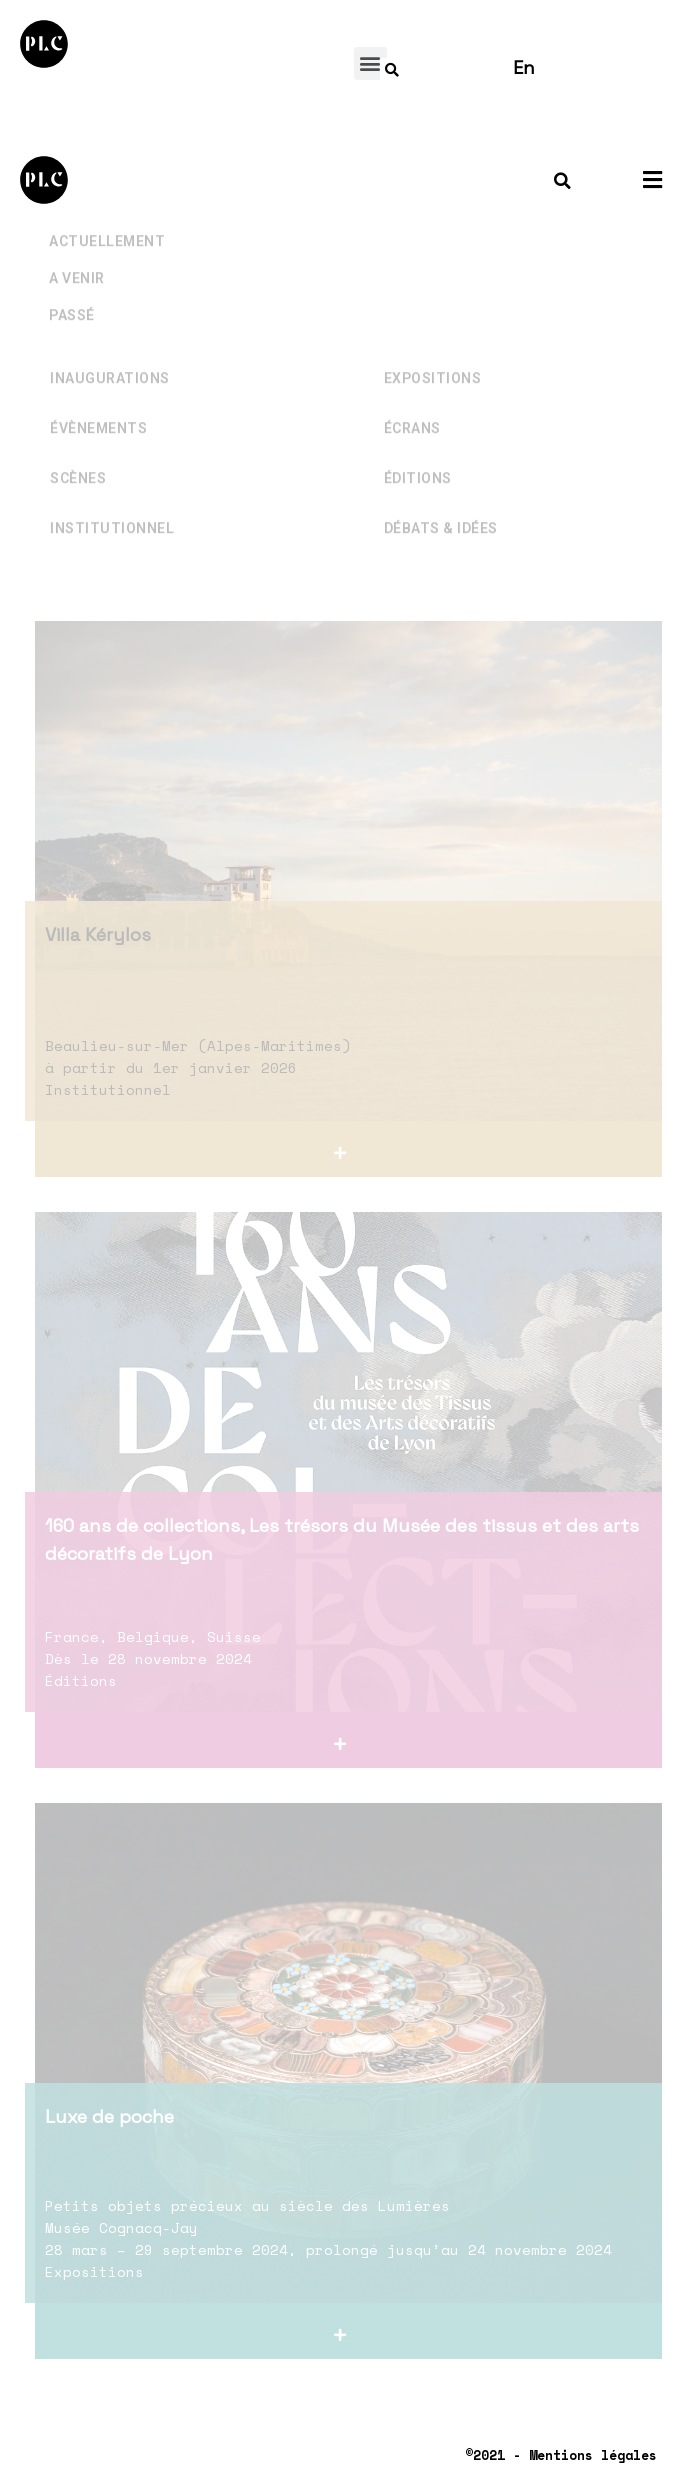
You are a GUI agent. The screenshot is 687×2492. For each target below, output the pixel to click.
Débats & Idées (441, 487)
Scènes (78, 437)
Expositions (433, 337)
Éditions (418, 437)
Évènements (98, 387)
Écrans (412, 387)
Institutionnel (112, 487)
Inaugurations (110, 337)
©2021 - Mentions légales (561, 2455)
